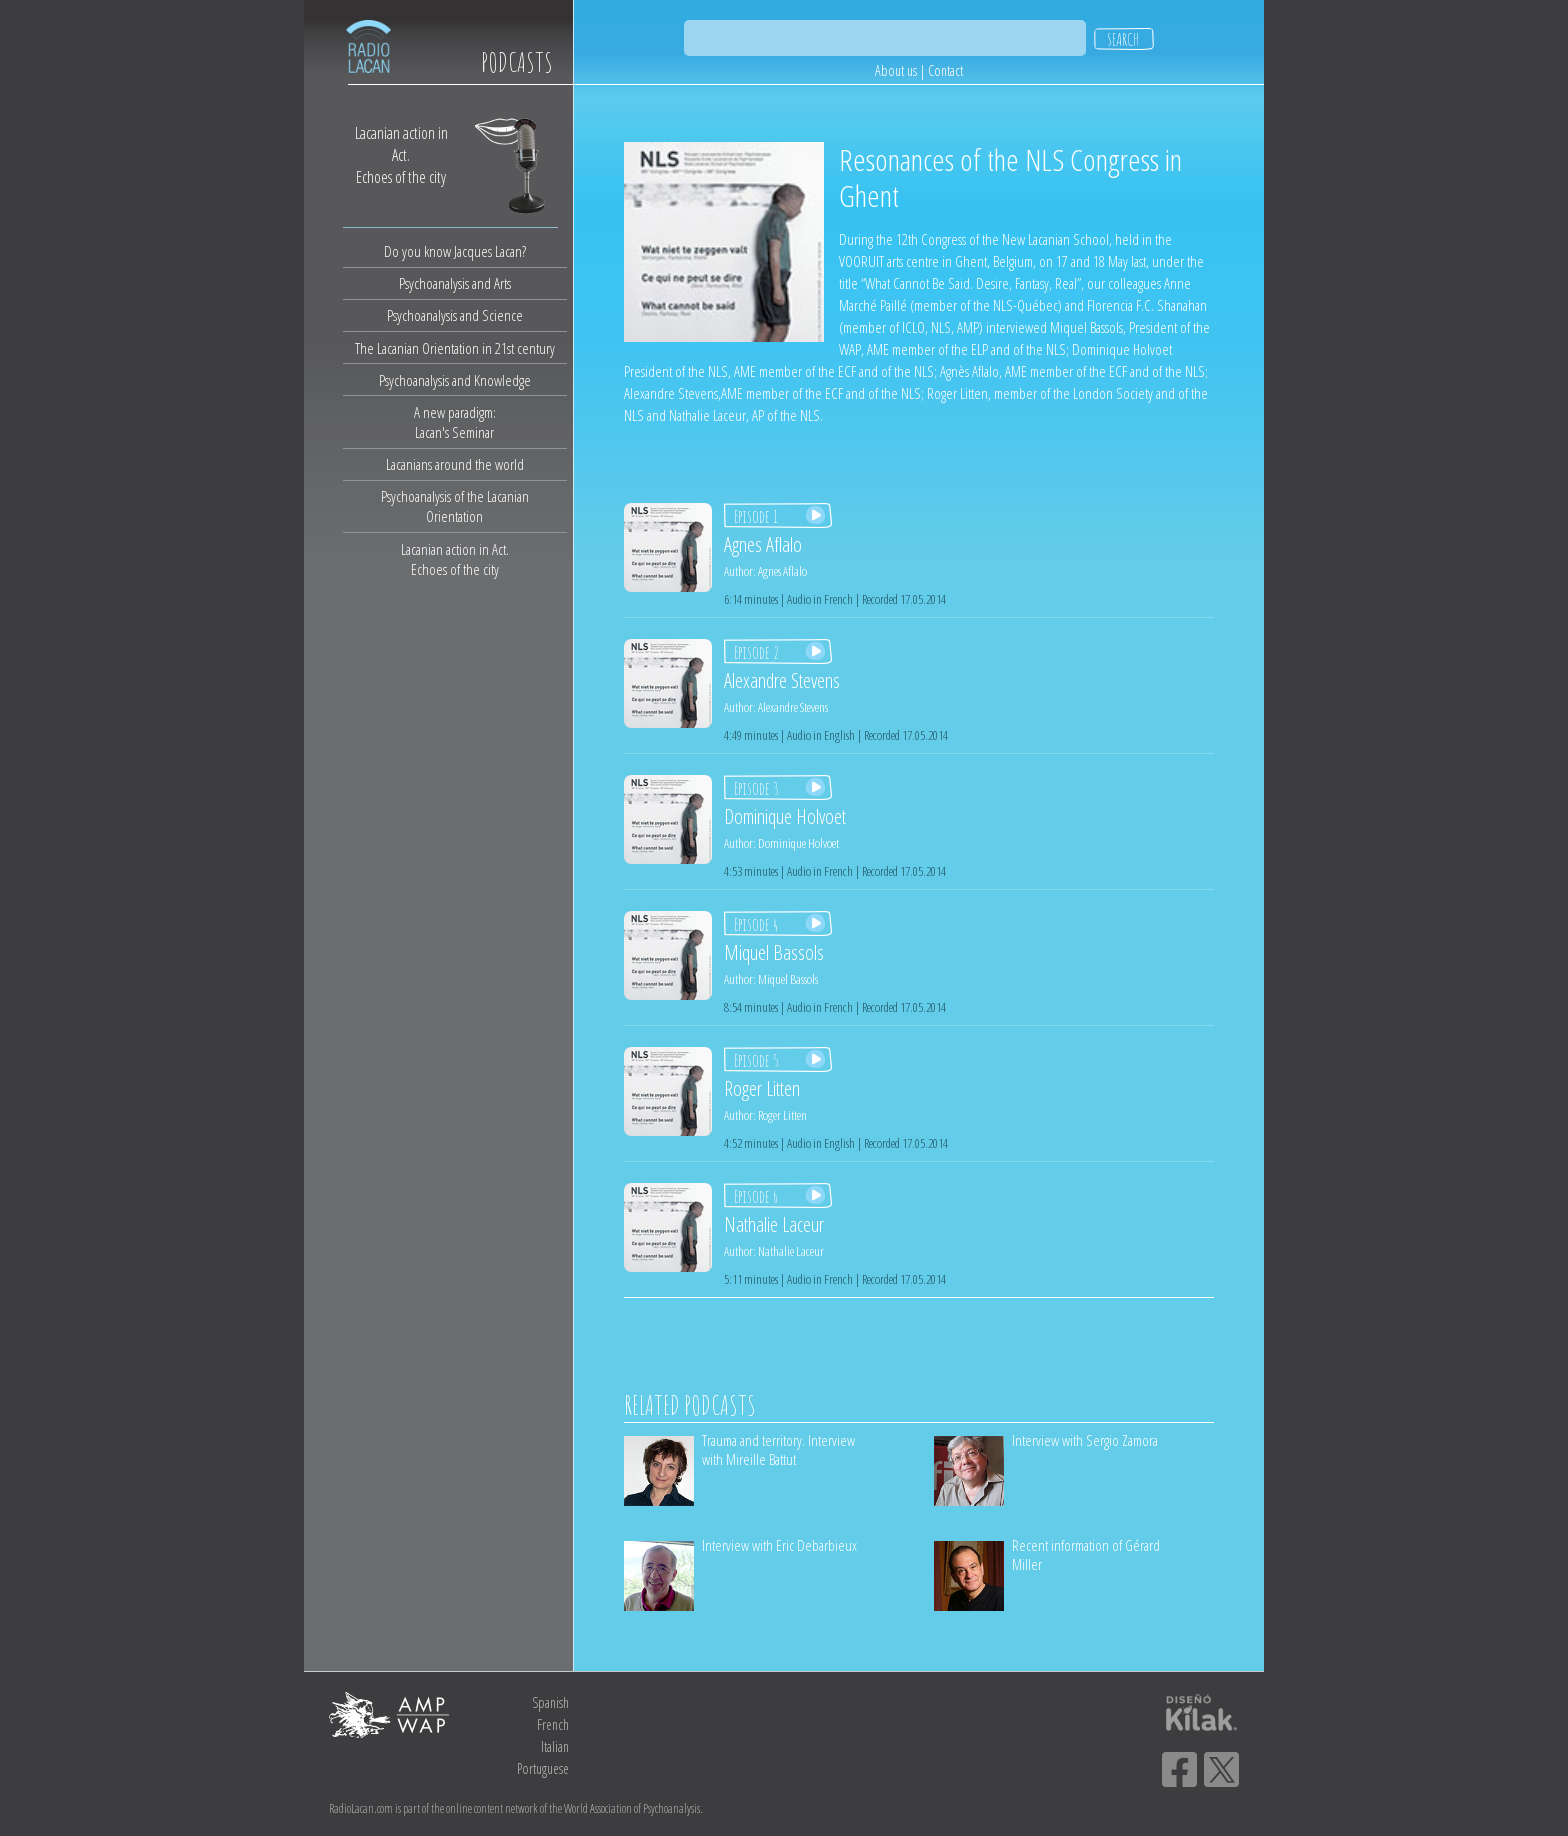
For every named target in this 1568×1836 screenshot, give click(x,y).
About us (896, 70)
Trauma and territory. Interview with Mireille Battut (778, 1449)
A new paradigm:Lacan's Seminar (455, 422)
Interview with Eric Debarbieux (779, 1545)
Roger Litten (782, 1115)
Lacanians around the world (455, 464)
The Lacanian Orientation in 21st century (455, 348)
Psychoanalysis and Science (455, 315)
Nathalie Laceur (791, 1251)
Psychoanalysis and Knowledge (455, 380)
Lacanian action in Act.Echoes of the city (455, 559)
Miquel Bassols (788, 979)
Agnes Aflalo (782, 571)
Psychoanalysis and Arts (455, 283)
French (553, 1724)
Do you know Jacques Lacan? (455, 251)
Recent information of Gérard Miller (1086, 1554)
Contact (945, 70)
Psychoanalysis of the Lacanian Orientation (455, 506)
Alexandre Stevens (793, 707)
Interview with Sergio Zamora (1085, 1440)
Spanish (550, 1702)
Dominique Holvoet (798, 843)
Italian (555, 1746)
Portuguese (543, 1768)
